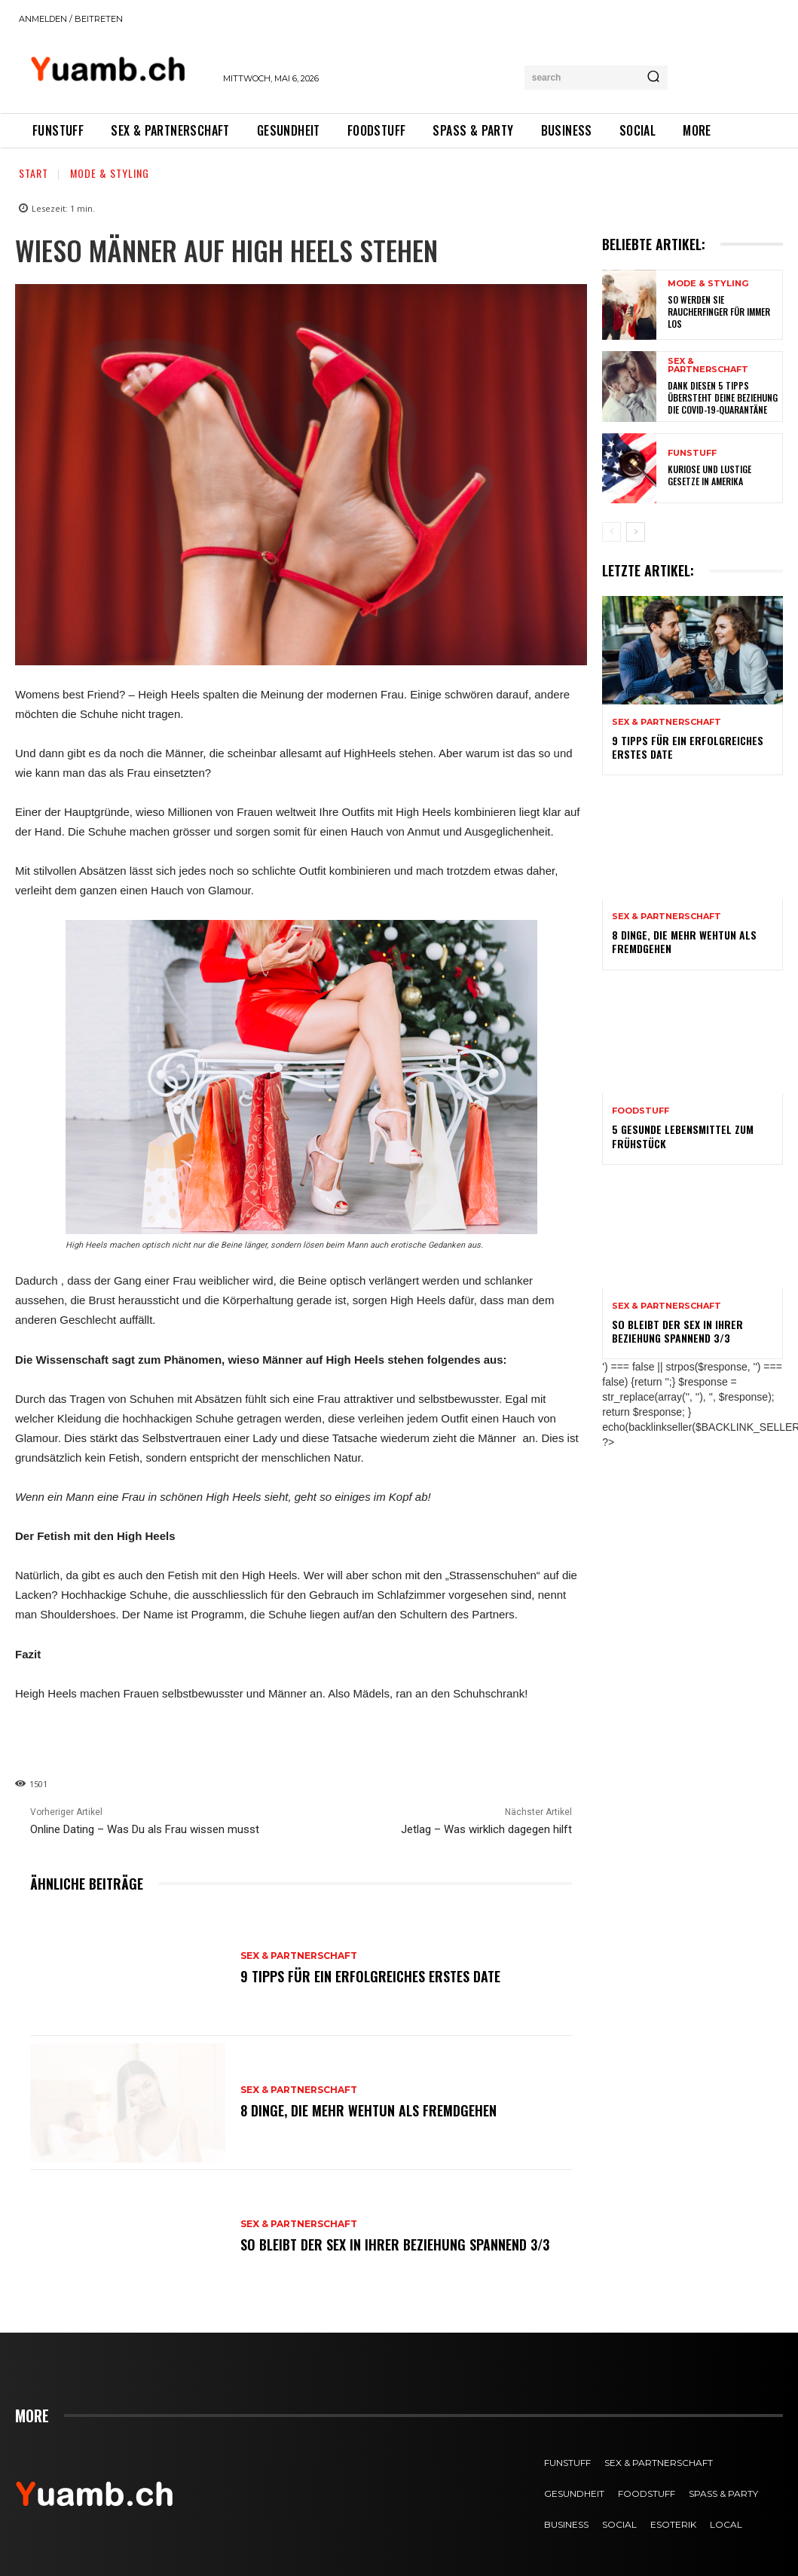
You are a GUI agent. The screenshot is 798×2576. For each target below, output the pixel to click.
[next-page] (635, 532)
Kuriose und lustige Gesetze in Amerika (709, 475)
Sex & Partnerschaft (298, 1955)
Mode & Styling (109, 173)
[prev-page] (611, 532)
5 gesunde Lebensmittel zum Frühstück (683, 1135)
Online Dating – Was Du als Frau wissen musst (144, 1829)
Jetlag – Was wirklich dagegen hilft (486, 1829)
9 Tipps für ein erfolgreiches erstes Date (370, 1976)
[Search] (653, 78)
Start (33, 173)
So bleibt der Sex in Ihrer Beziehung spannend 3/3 (394, 2244)
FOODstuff (640, 1111)
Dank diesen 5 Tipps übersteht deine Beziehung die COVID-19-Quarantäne (723, 397)
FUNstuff (692, 453)
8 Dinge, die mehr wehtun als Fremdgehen (368, 2110)
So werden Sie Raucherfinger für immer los (719, 311)
